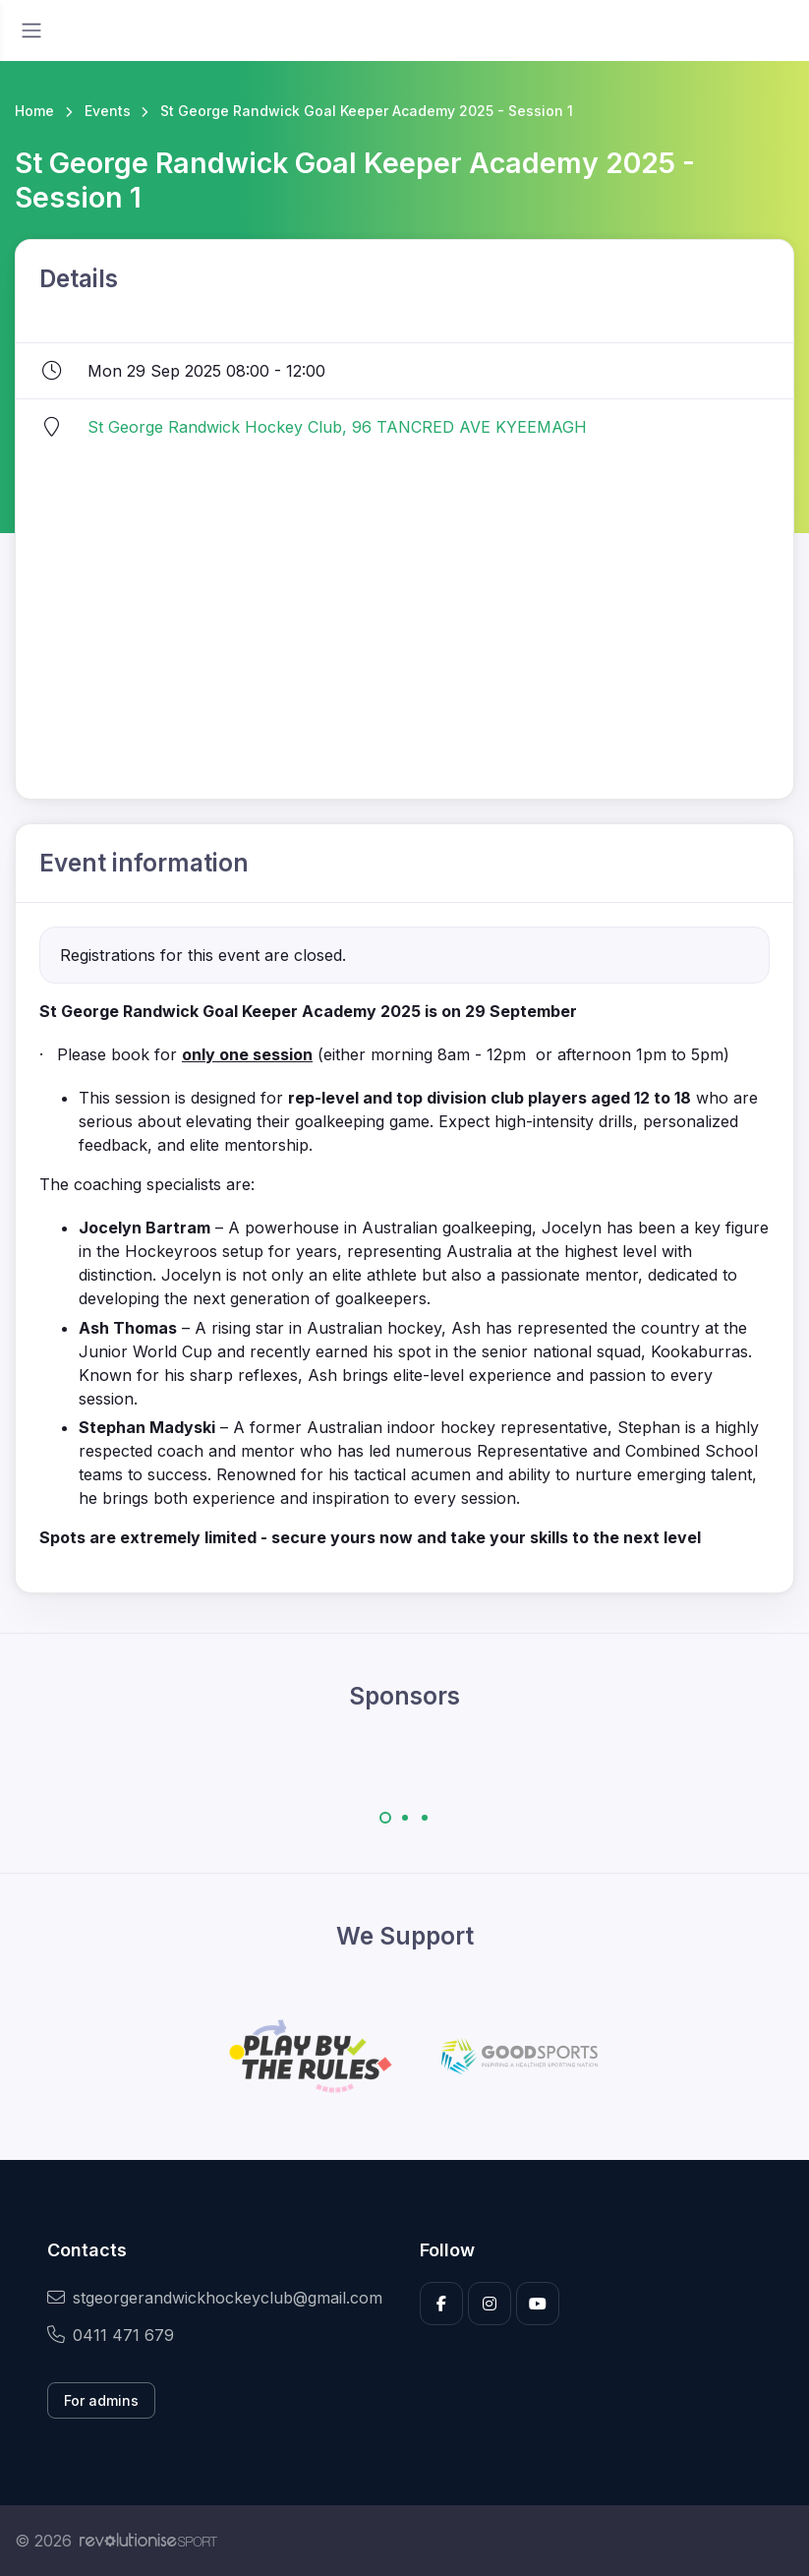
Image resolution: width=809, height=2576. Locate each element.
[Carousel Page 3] (425, 1818)
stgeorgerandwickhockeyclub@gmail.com (214, 2297)
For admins (101, 2400)
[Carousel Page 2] (405, 1818)
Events (108, 110)
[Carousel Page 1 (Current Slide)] (385, 1818)
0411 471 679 (110, 2335)
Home (34, 110)
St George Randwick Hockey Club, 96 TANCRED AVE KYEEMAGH (337, 427)
